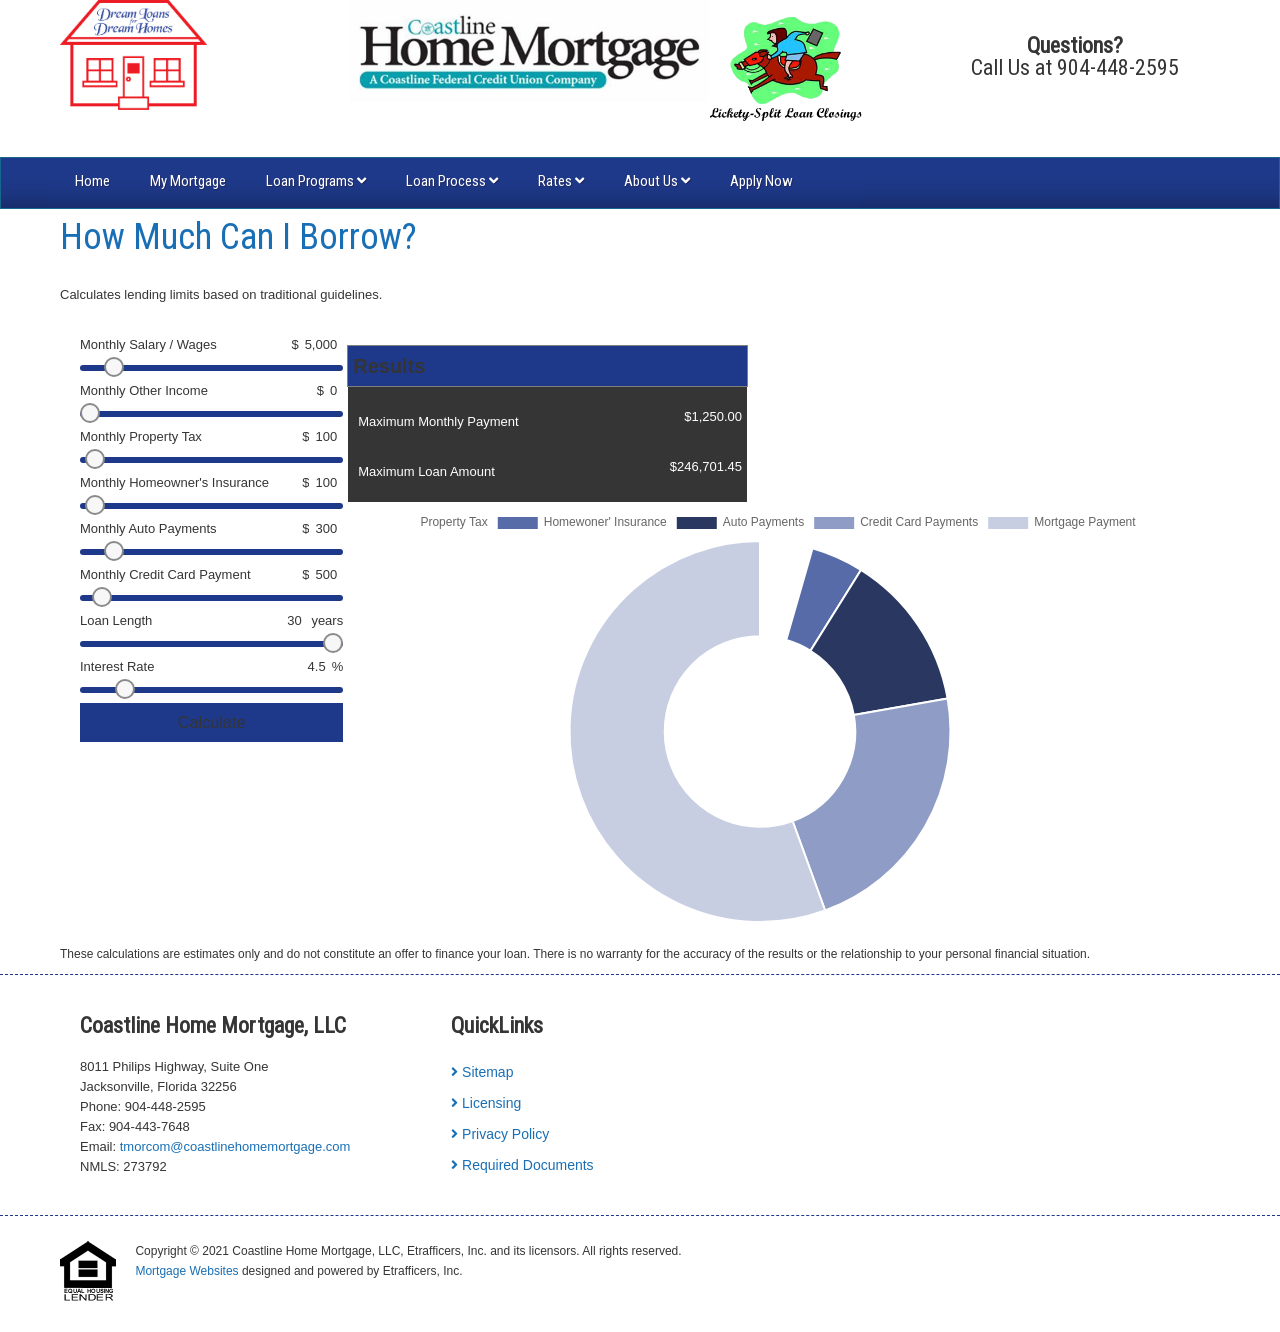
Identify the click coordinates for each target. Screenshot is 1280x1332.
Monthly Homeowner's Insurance (174, 482)
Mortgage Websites (186, 1271)
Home (92, 181)
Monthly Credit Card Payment (165, 574)
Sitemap (482, 1072)
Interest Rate (117, 666)
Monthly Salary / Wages (148, 344)
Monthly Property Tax (141, 436)
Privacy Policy (500, 1134)
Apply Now (761, 181)
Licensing (486, 1103)
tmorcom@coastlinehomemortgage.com (235, 1146)
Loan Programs (316, 181)
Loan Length (116, 620)
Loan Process (452, 181)
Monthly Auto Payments (148, 528)
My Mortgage (188, 181)
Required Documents (522, 1165)
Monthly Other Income (144, 390)
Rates (561, 181)
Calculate (212, 722)
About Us (657, 181)
